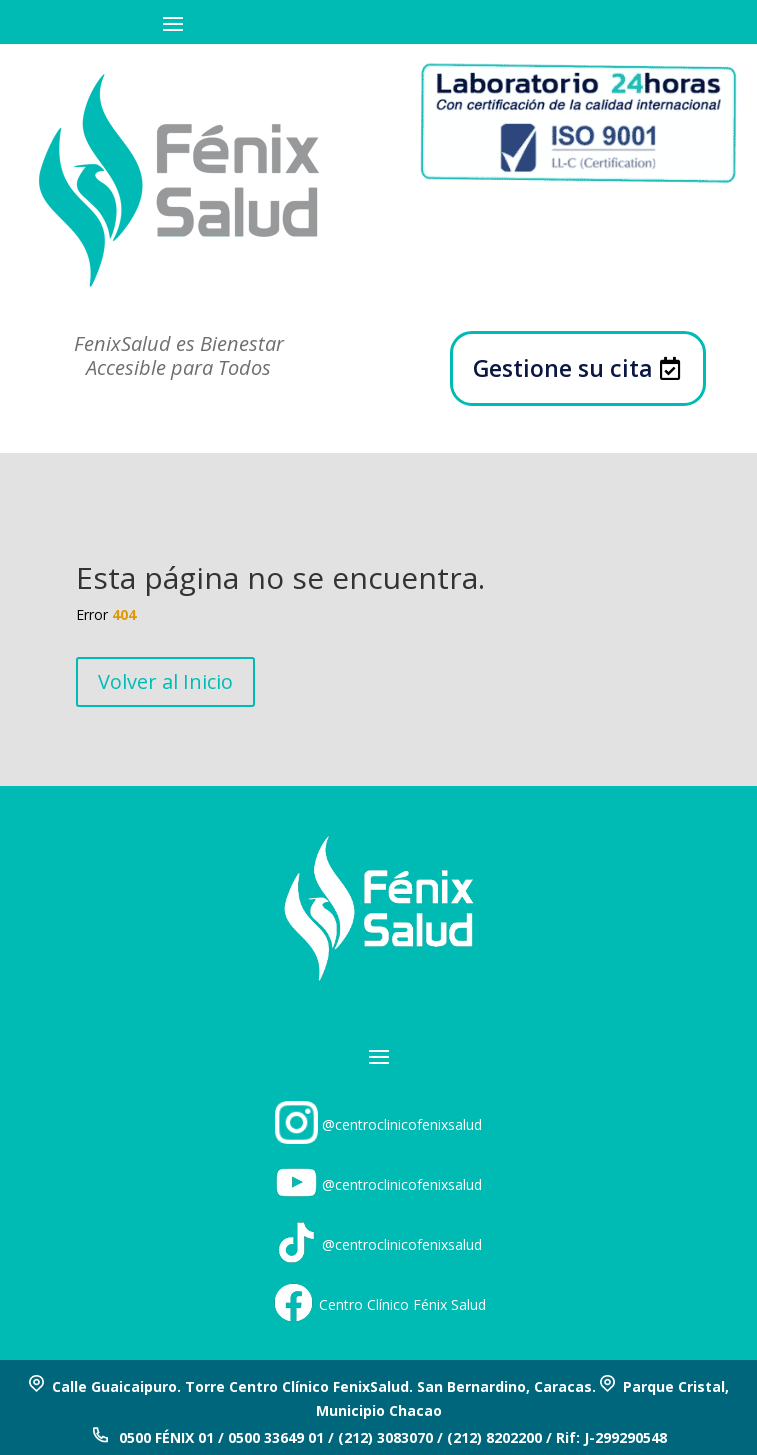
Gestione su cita (563, 368)
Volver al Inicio (165, 681)
